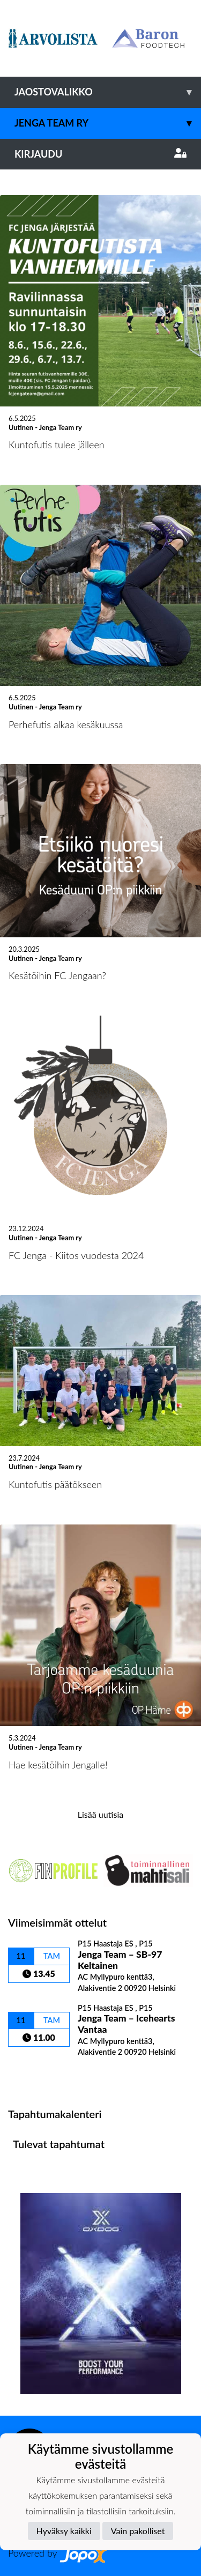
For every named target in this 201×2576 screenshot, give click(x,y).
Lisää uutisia (100, 1814)
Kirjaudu (100, 154)
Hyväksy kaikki (64, 2531)
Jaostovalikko (107, 92)
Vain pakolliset (138, 2531)
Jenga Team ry (107, 123)
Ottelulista (34, 2075)
